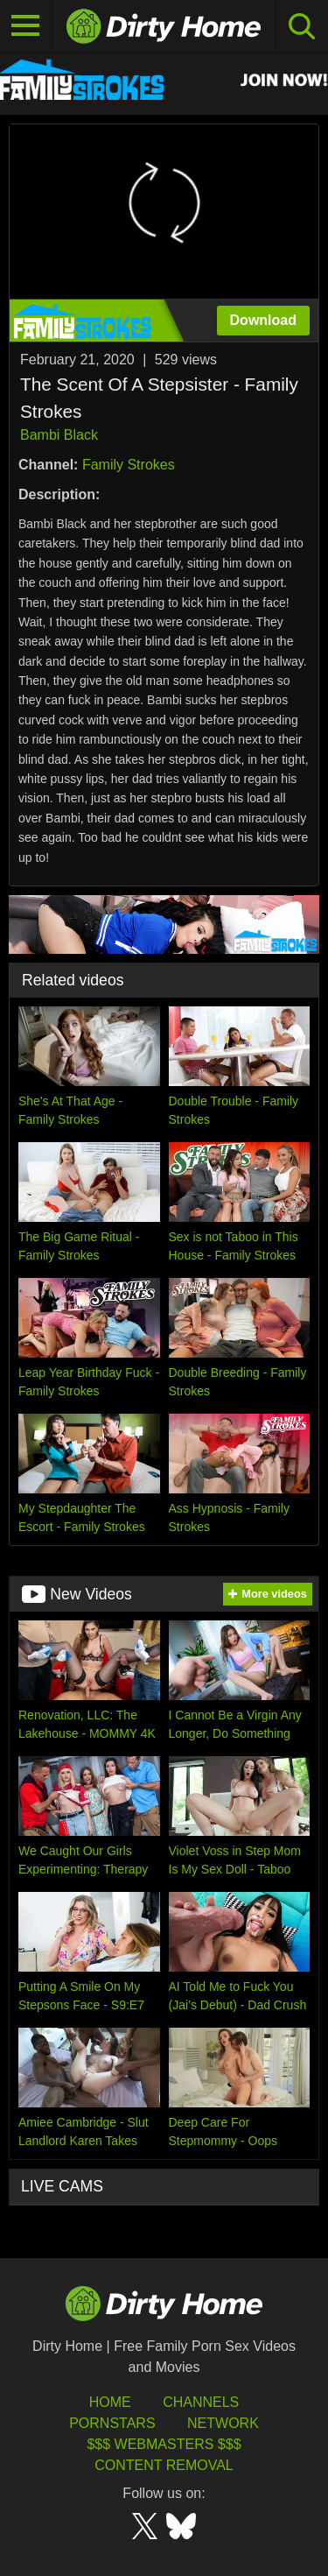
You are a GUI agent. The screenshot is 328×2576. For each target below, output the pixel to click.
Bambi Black (59, 434)
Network (223, 2423)
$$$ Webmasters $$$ (164, 2444)
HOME (110, 2402)
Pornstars (112, 2423)
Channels (201, 2402)
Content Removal (164, 2465)
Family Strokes (128, 464)
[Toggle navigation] (26, 26)
